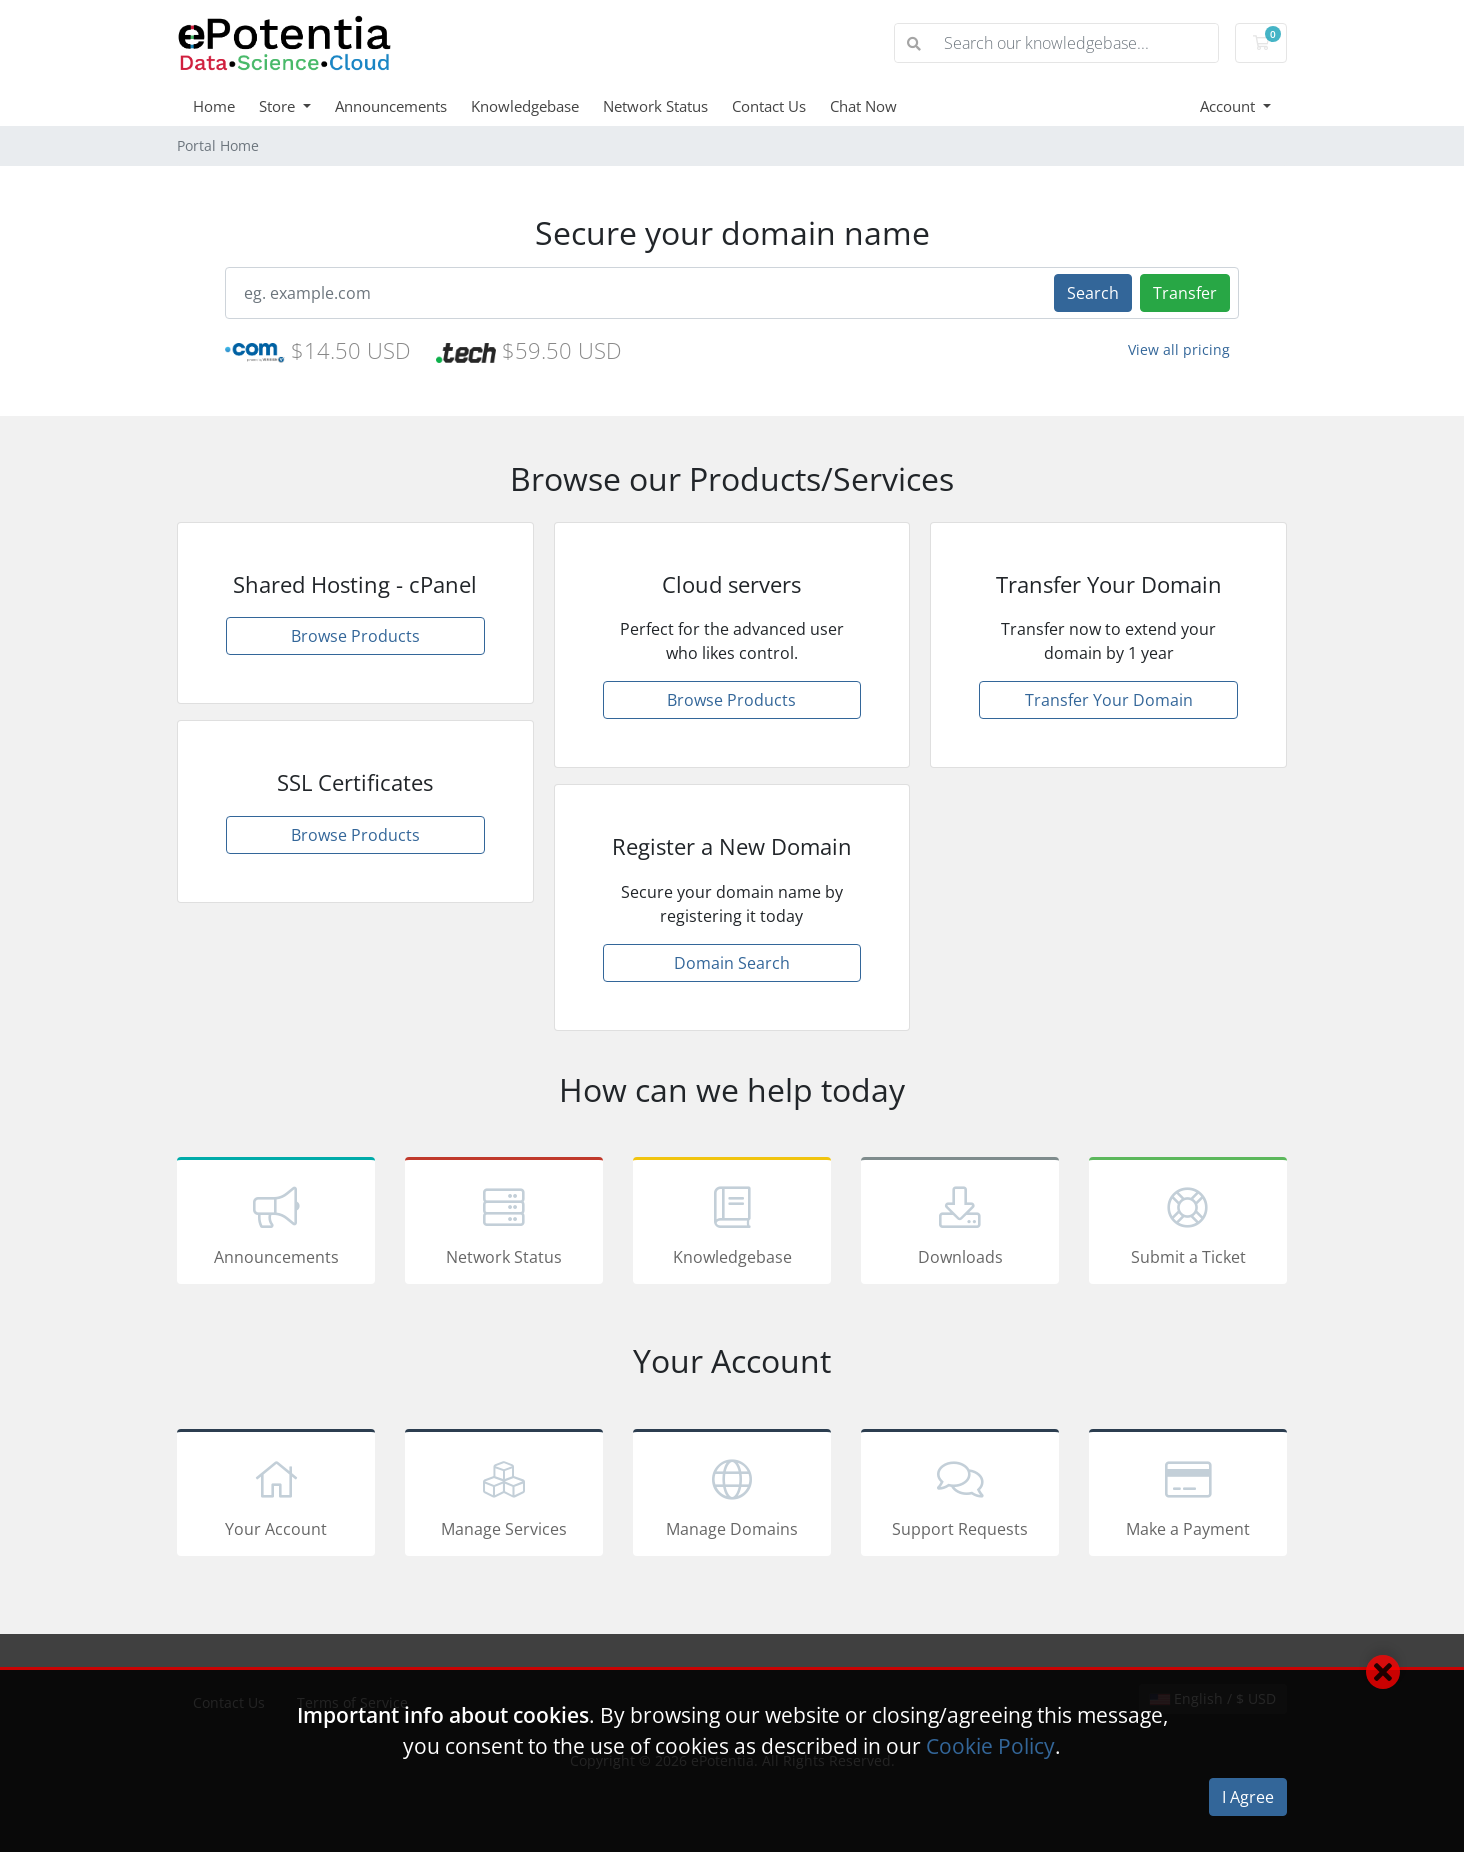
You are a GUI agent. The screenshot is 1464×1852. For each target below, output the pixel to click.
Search (1093, 293)
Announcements (391, 106)
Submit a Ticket (1188, 1224)
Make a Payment (1188, 1496)
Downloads (960, 1224)
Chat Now (863, 106)
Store (279, 106)
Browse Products (355, 636)
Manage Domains (732, 1496)
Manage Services (504, 1496)
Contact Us (769, 106)
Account (1229, 106)
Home (214, 106)
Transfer (1185, 293)
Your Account (276, 1496)
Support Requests (960, 1496)
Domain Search (732, 963)
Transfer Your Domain (1109, 700)
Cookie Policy (990, 1746)
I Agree (1248, 1797)
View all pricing (1179, 349)
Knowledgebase (525, 106)
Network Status (655, 106)
